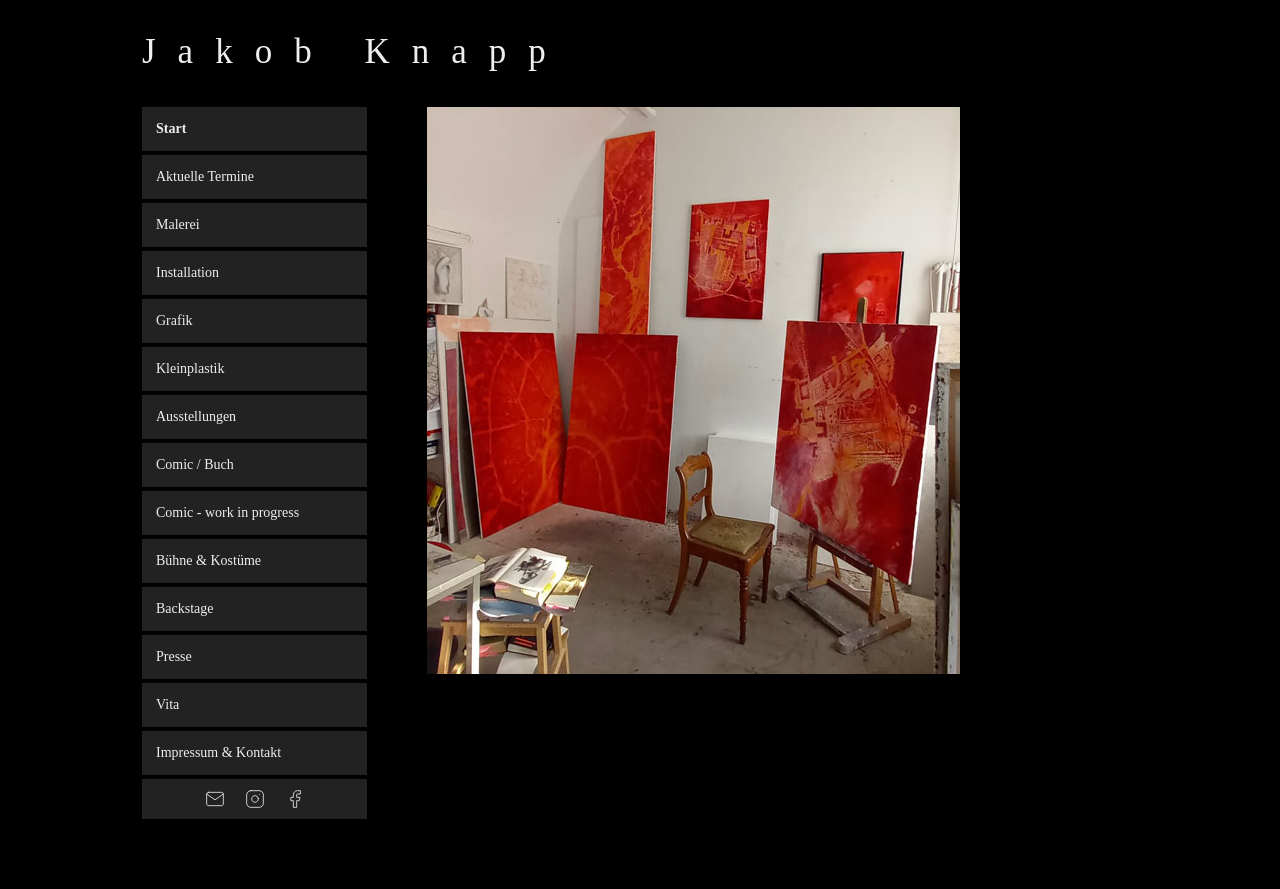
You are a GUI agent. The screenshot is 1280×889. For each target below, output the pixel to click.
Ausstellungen (196, 416)
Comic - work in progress (227, 512)
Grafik (174, 320)
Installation (187, 272)
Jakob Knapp (355, 51)
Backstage (185, 608)
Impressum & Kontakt (218, 752)
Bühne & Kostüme (208, 560)
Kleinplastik (190, 368)
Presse (174, 656)
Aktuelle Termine (205, 176)
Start (171, 128)
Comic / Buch (195, 464)
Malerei (178, 224)
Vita (167, 704)
